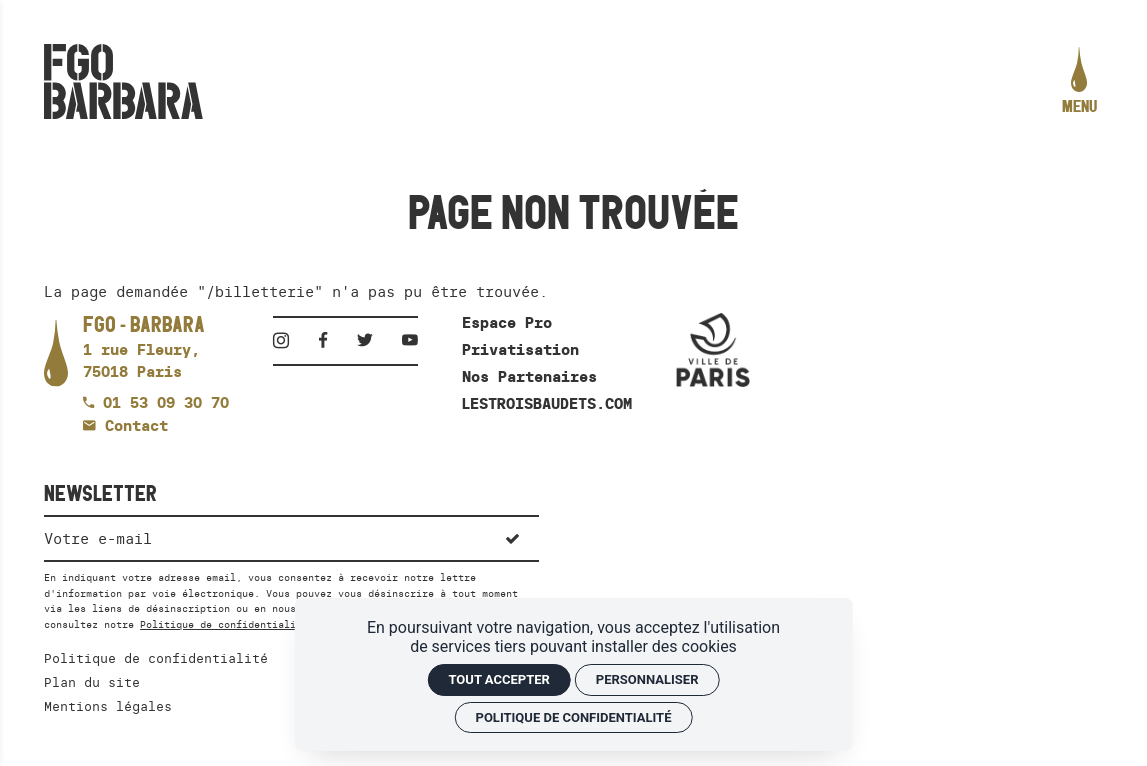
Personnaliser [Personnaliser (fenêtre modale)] (647, 679)
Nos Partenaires (529, 376)
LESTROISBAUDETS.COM (547, 403)
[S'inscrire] (512, 537)
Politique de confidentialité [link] (574, 717)
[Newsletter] (264, 537)
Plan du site (92, 682)
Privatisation (520, 349)
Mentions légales (108, 706)
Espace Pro (507, 322)
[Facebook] (329, 340)
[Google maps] (144, 349)
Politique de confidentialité (224, 624)
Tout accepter (498, 679)
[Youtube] (410, 340)
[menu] (1079, 82)
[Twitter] (371, 340)
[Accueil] (123, 81)
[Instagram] (287, 340)
